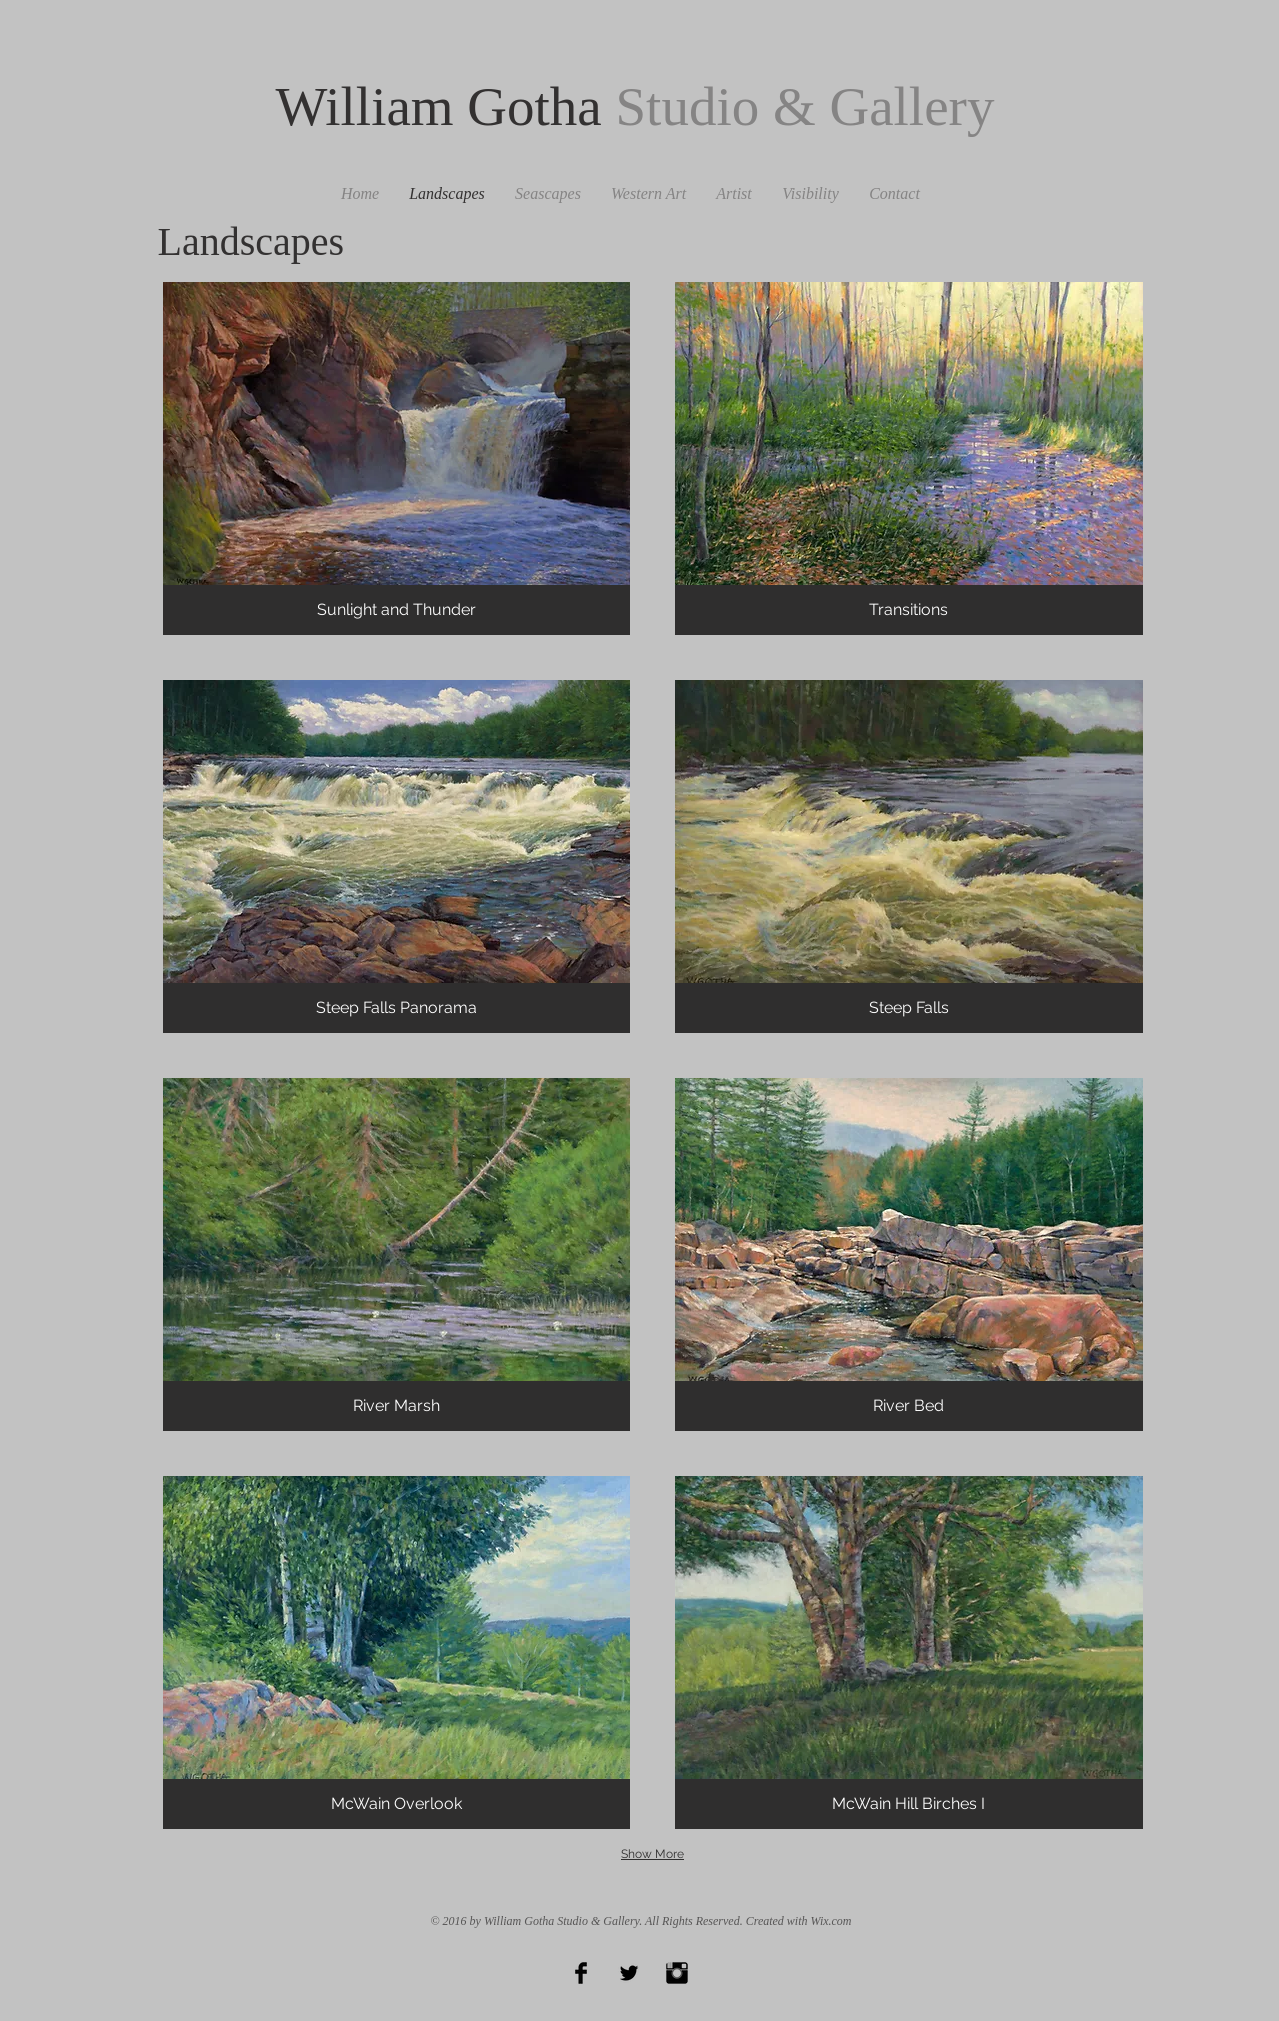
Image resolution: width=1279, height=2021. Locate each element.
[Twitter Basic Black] (629, 1973)
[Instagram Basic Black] (677, 1973)
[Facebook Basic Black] (581, 1973)
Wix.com (831, 1921)
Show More (652, 1854)
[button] (397, 458)
